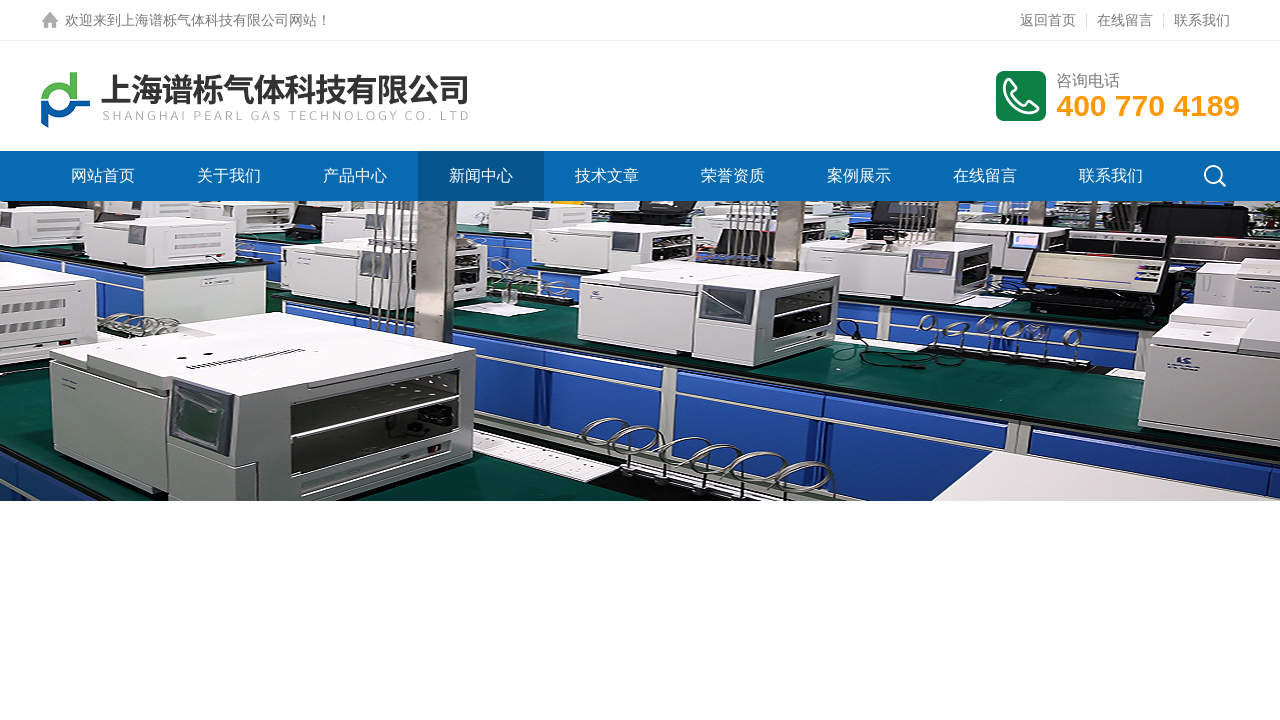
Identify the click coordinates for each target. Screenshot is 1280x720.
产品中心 (355, 175)
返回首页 (1048, 20)
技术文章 (607, 175)
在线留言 (1125, 20)
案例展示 (859, 175)
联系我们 (1202, 20)
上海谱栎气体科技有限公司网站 (219, 20)
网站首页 (103, 175)
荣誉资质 (733, 175)
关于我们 (229, 175)
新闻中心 (481, 175)
